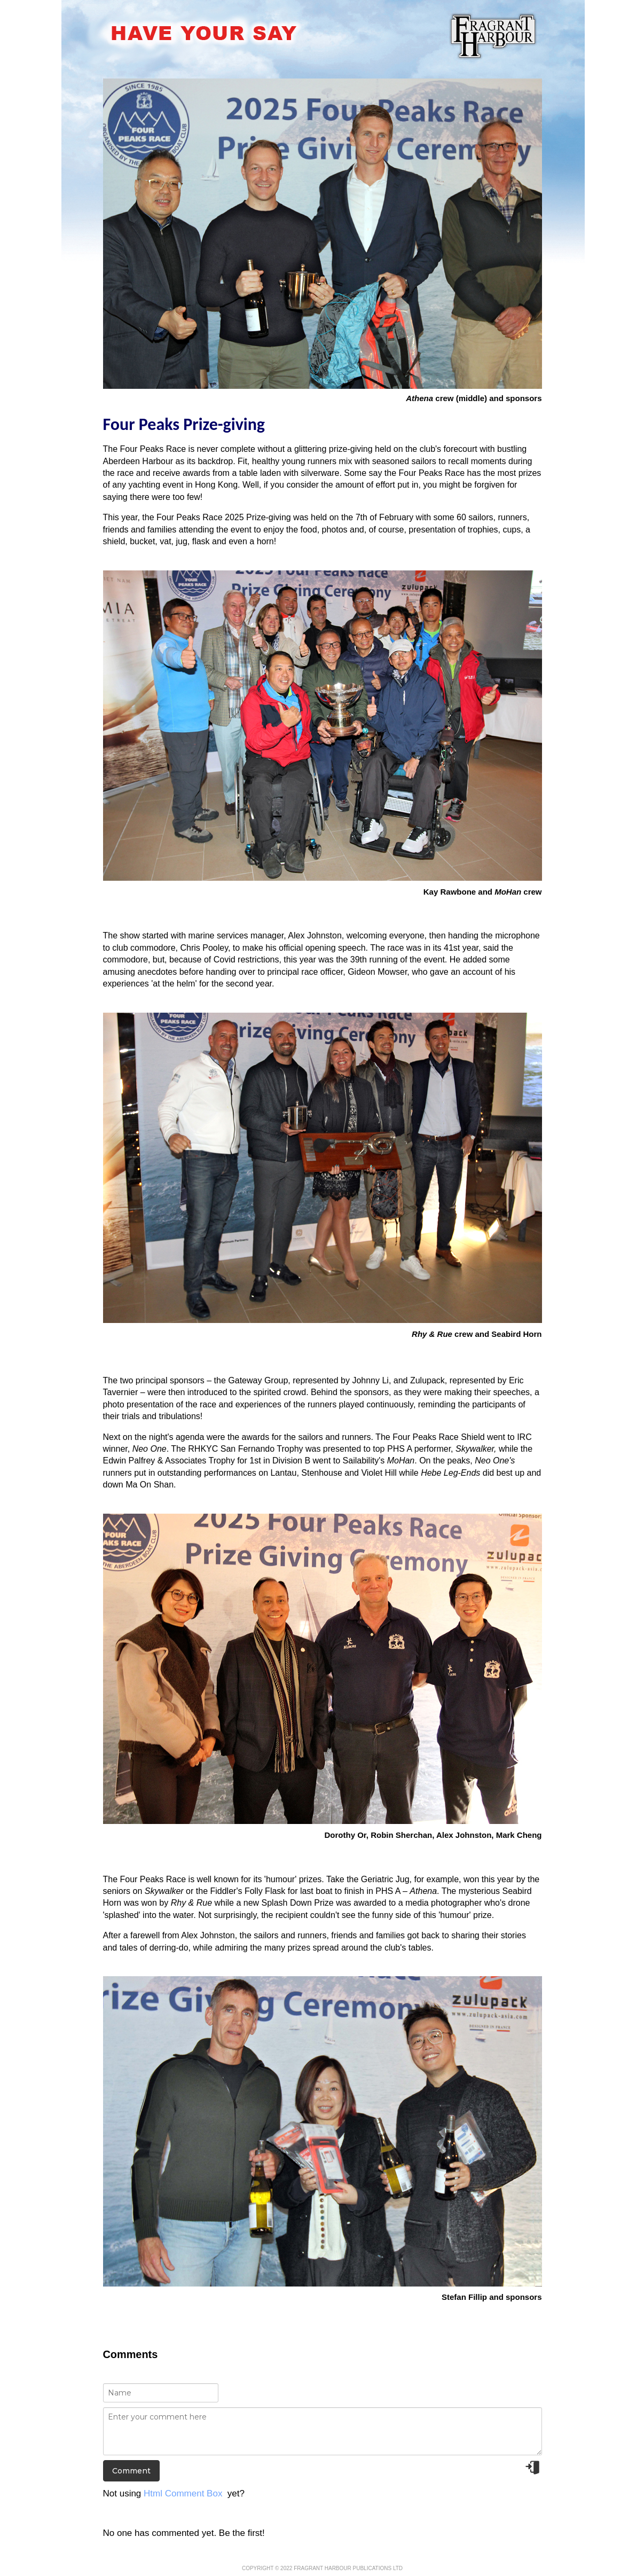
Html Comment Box (183, 2493)
